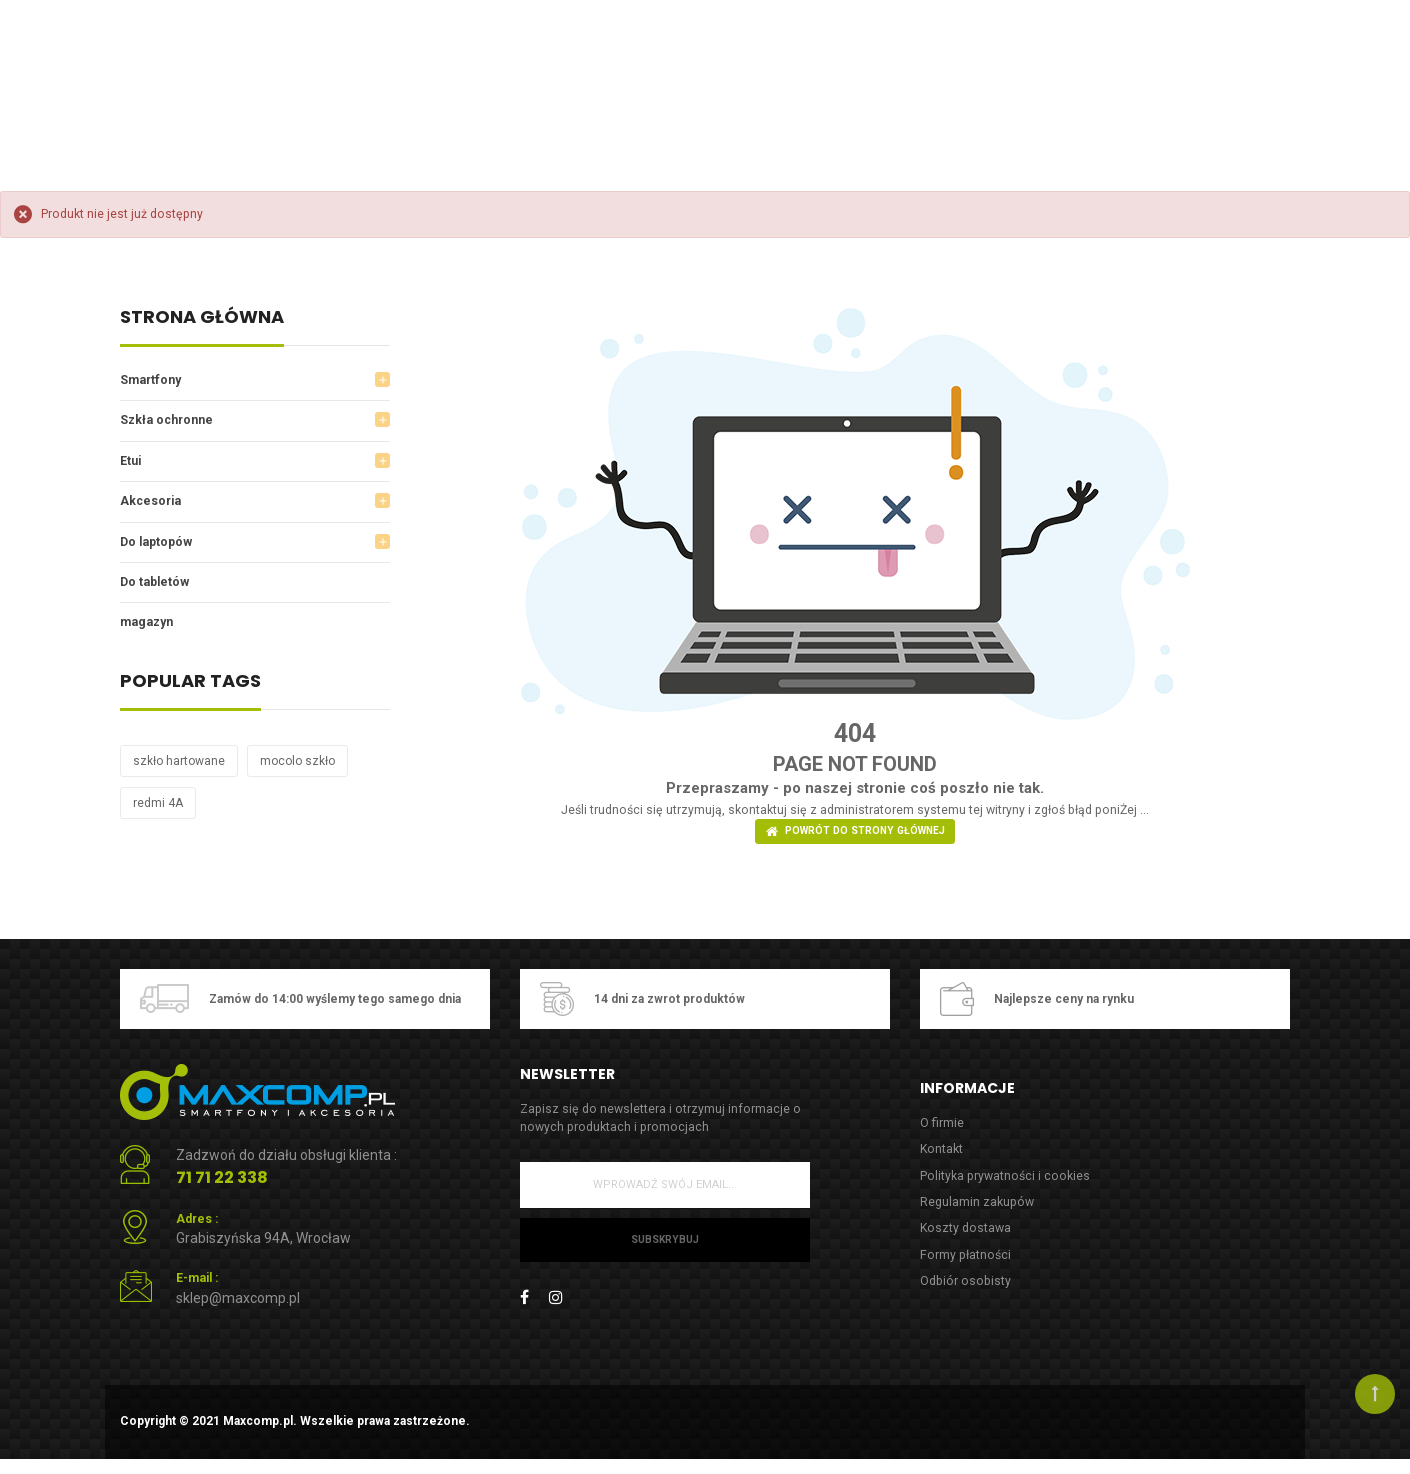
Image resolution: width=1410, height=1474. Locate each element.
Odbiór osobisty (967, 1296)
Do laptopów (159, 546)
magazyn (149, 629)
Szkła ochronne (170, 422)
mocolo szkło (297, 769)
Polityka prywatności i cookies (1007, 1186)
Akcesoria (152, 505)
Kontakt (942, 1158)
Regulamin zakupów (979, 1213)
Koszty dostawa (967, 1241)
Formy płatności (967, 1268)
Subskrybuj (664, 1250)
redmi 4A (158, 811)
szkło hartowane (179, 769)
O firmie (942, 1131)
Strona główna (202, 318)
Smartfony (153, 380)
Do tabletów (157, 588)
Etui (131, 463)
